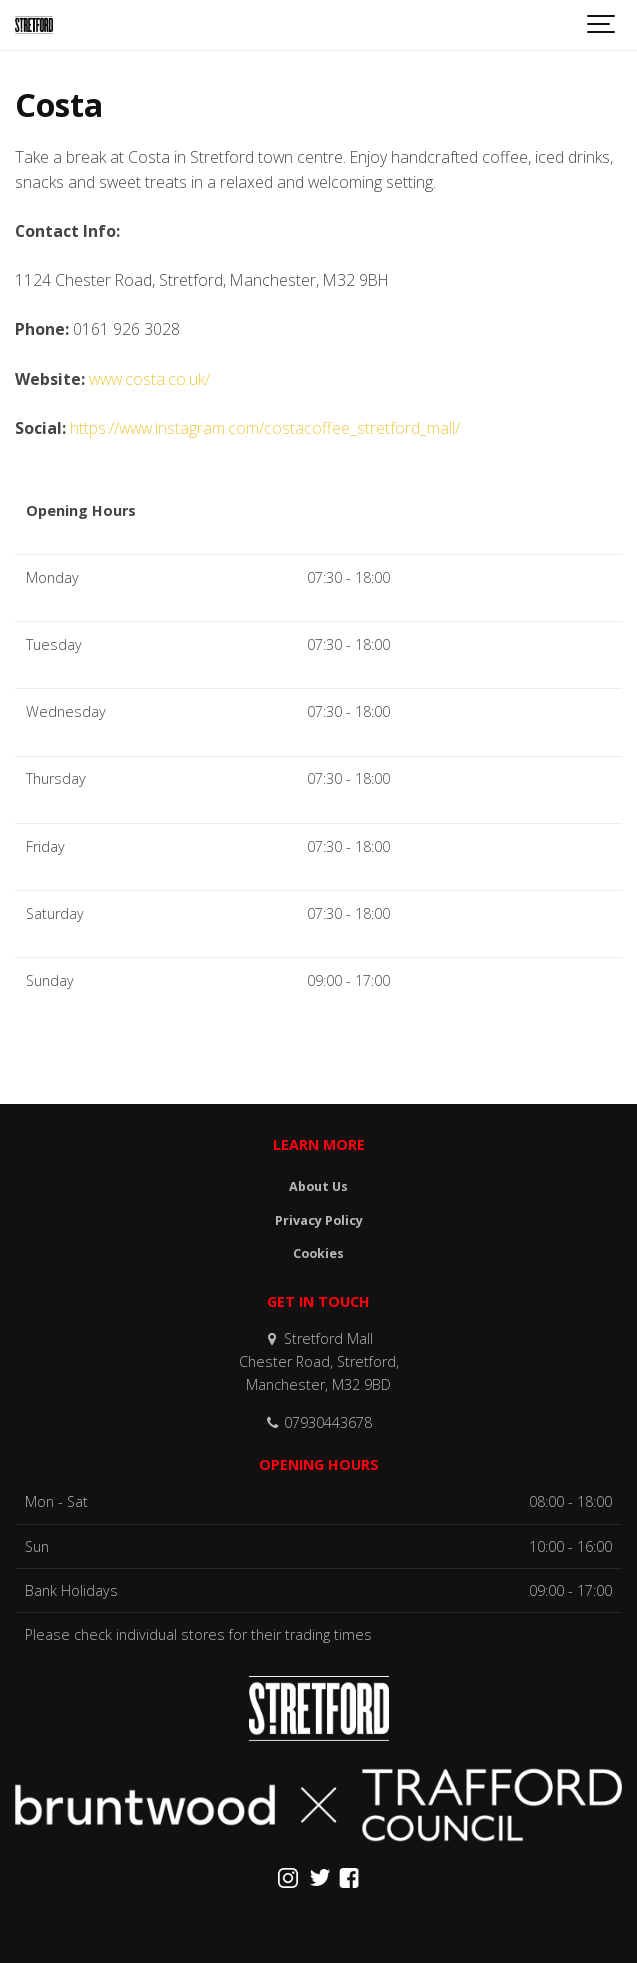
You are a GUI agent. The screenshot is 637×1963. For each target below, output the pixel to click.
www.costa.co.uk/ (149, 379)
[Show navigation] (602, 25)
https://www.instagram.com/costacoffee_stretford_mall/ (265, 428)
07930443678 (318, 1422)
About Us (318, 1186)
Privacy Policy (319, 1220)
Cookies (318, 1253)
